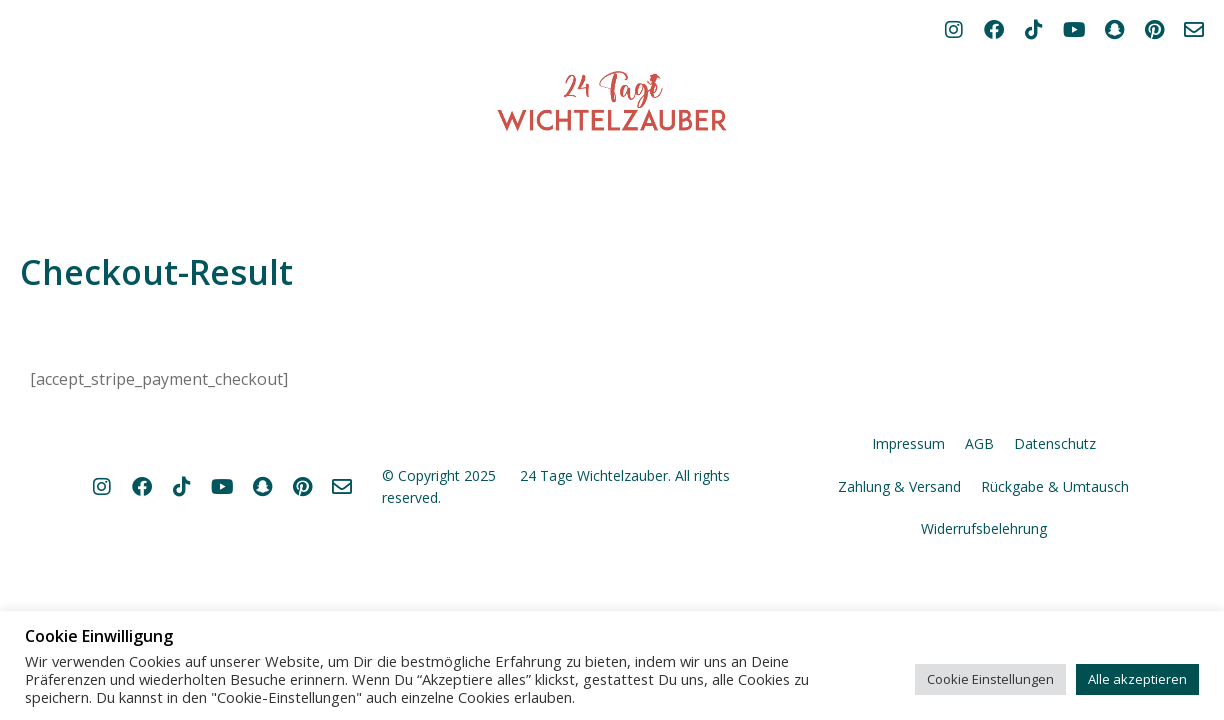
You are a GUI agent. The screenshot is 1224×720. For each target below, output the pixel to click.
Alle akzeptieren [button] (1137, 679)
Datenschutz (1055, 543)
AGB (979, 543)
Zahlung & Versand (899, 586)
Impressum (908, 543)
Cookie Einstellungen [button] (990, 679)
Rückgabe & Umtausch (1055, 586)
